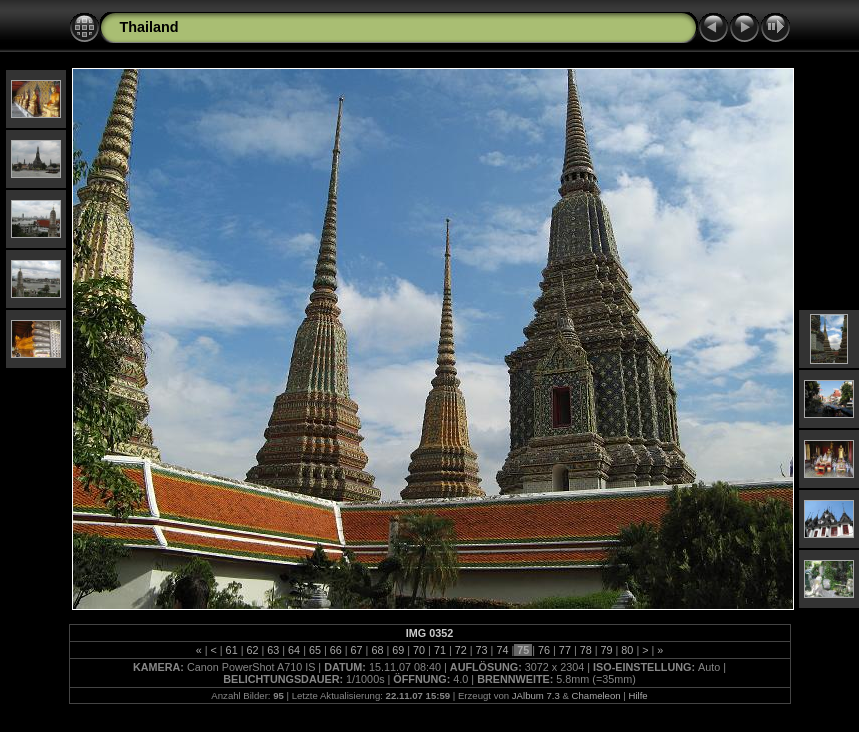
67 (357, 650)
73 (482, 650)
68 (377, 650)
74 (502, 650)
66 (336, 650)
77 (565, 650)
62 (252, 650)
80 (627, 650)
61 (232, 650)
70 (419, 650)
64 (294, 650)
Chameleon (596, 695)
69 (398, 650)
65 (315, 650)
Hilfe (637, 695)
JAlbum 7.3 (536, 695)
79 (607, 650)
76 (544, 650)
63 (273, 650)
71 (440, 650)
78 (586, 650)
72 (461, 650)
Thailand (149, 27)
